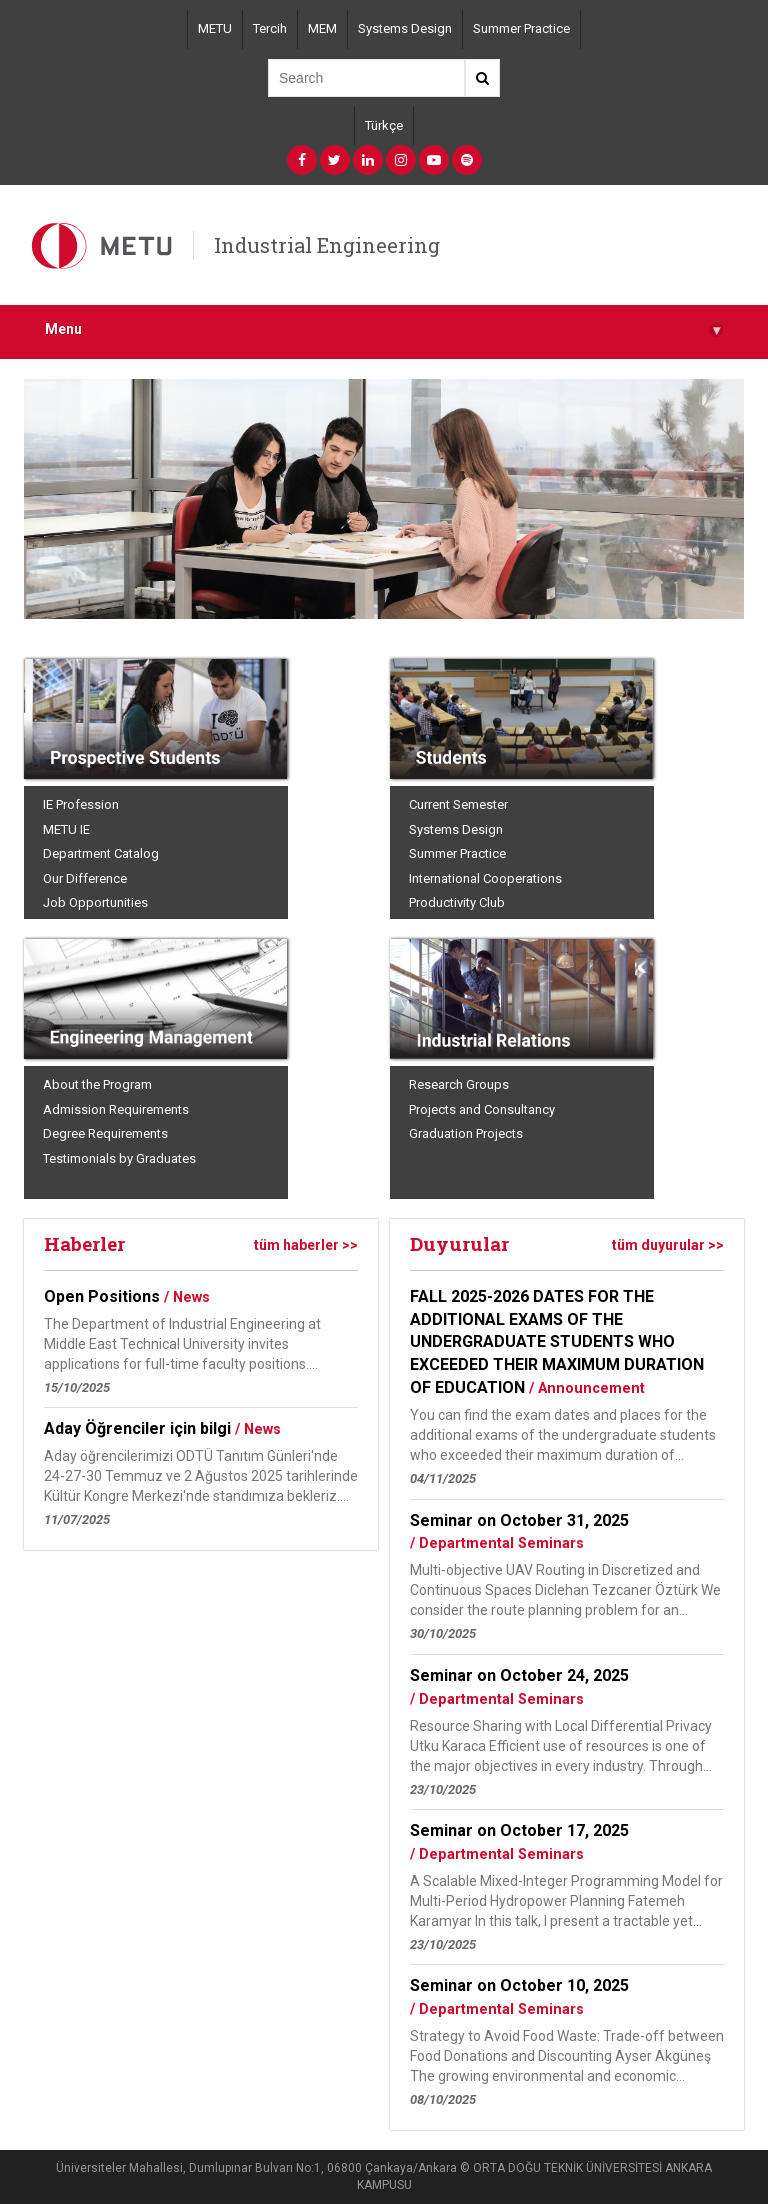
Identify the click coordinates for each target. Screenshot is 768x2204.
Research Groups (459, 1084)
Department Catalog (101, 853)
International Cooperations (485, 878)
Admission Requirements (116, 1109)
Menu (384, 329)
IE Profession (81, 804)
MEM (322, 28)
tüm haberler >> (306, 1245)
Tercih (270, 28)
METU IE (66, 829)
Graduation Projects (466, 1133)
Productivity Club (457, 902)
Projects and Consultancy (482, 1109)
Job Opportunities (95, 902)
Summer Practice (521, 28)
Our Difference (85, 878)
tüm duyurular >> (668, 1245)
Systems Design (405, 28)
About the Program (97, 1084)
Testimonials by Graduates (119, 1158)
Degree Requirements (105, 1133)
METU (215, 28)
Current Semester (458, 804)
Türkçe (384, 125)
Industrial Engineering (327, 245)
